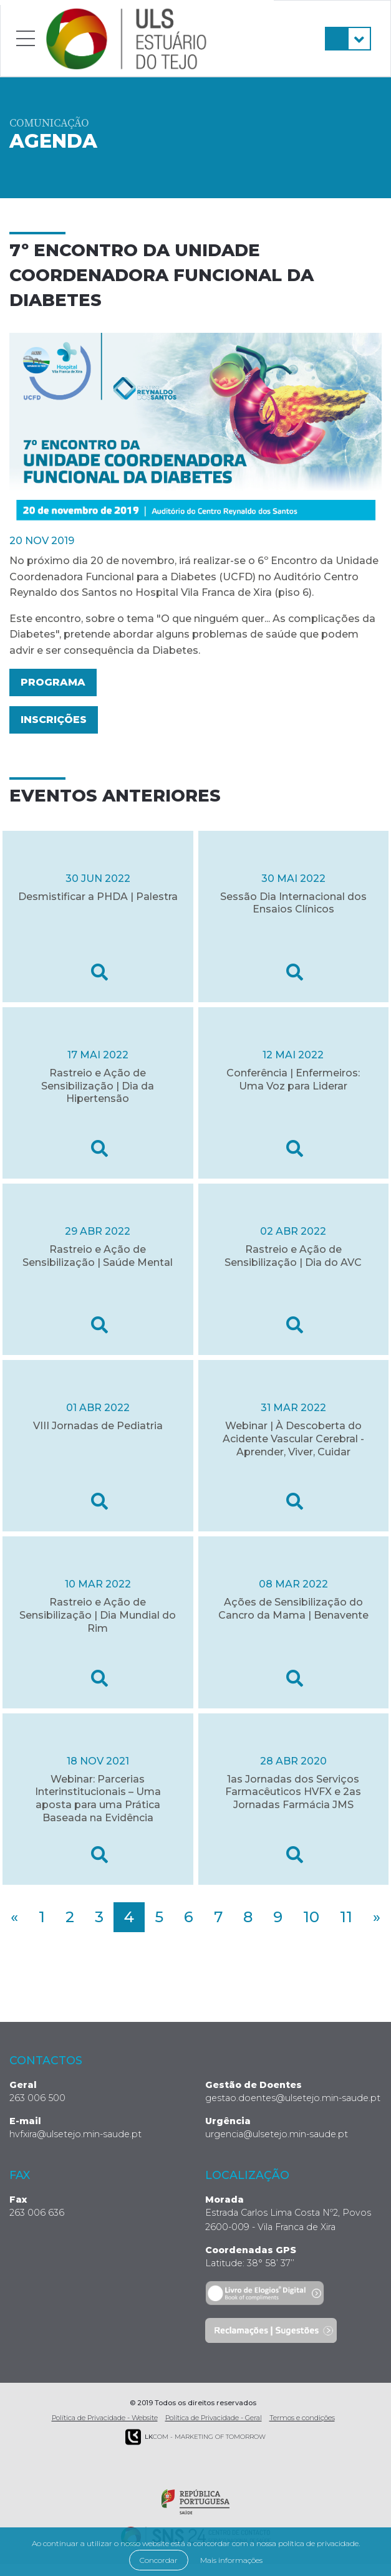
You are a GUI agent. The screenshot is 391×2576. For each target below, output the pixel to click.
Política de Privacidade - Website (105, 2417)
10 (311, 1917)
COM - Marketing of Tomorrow (195, 2437)
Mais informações (231, 2560)
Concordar (159, 2560)
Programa (53, 682)
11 (346, 1917)
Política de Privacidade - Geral (213, 2417)
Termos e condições (302, 2417)
